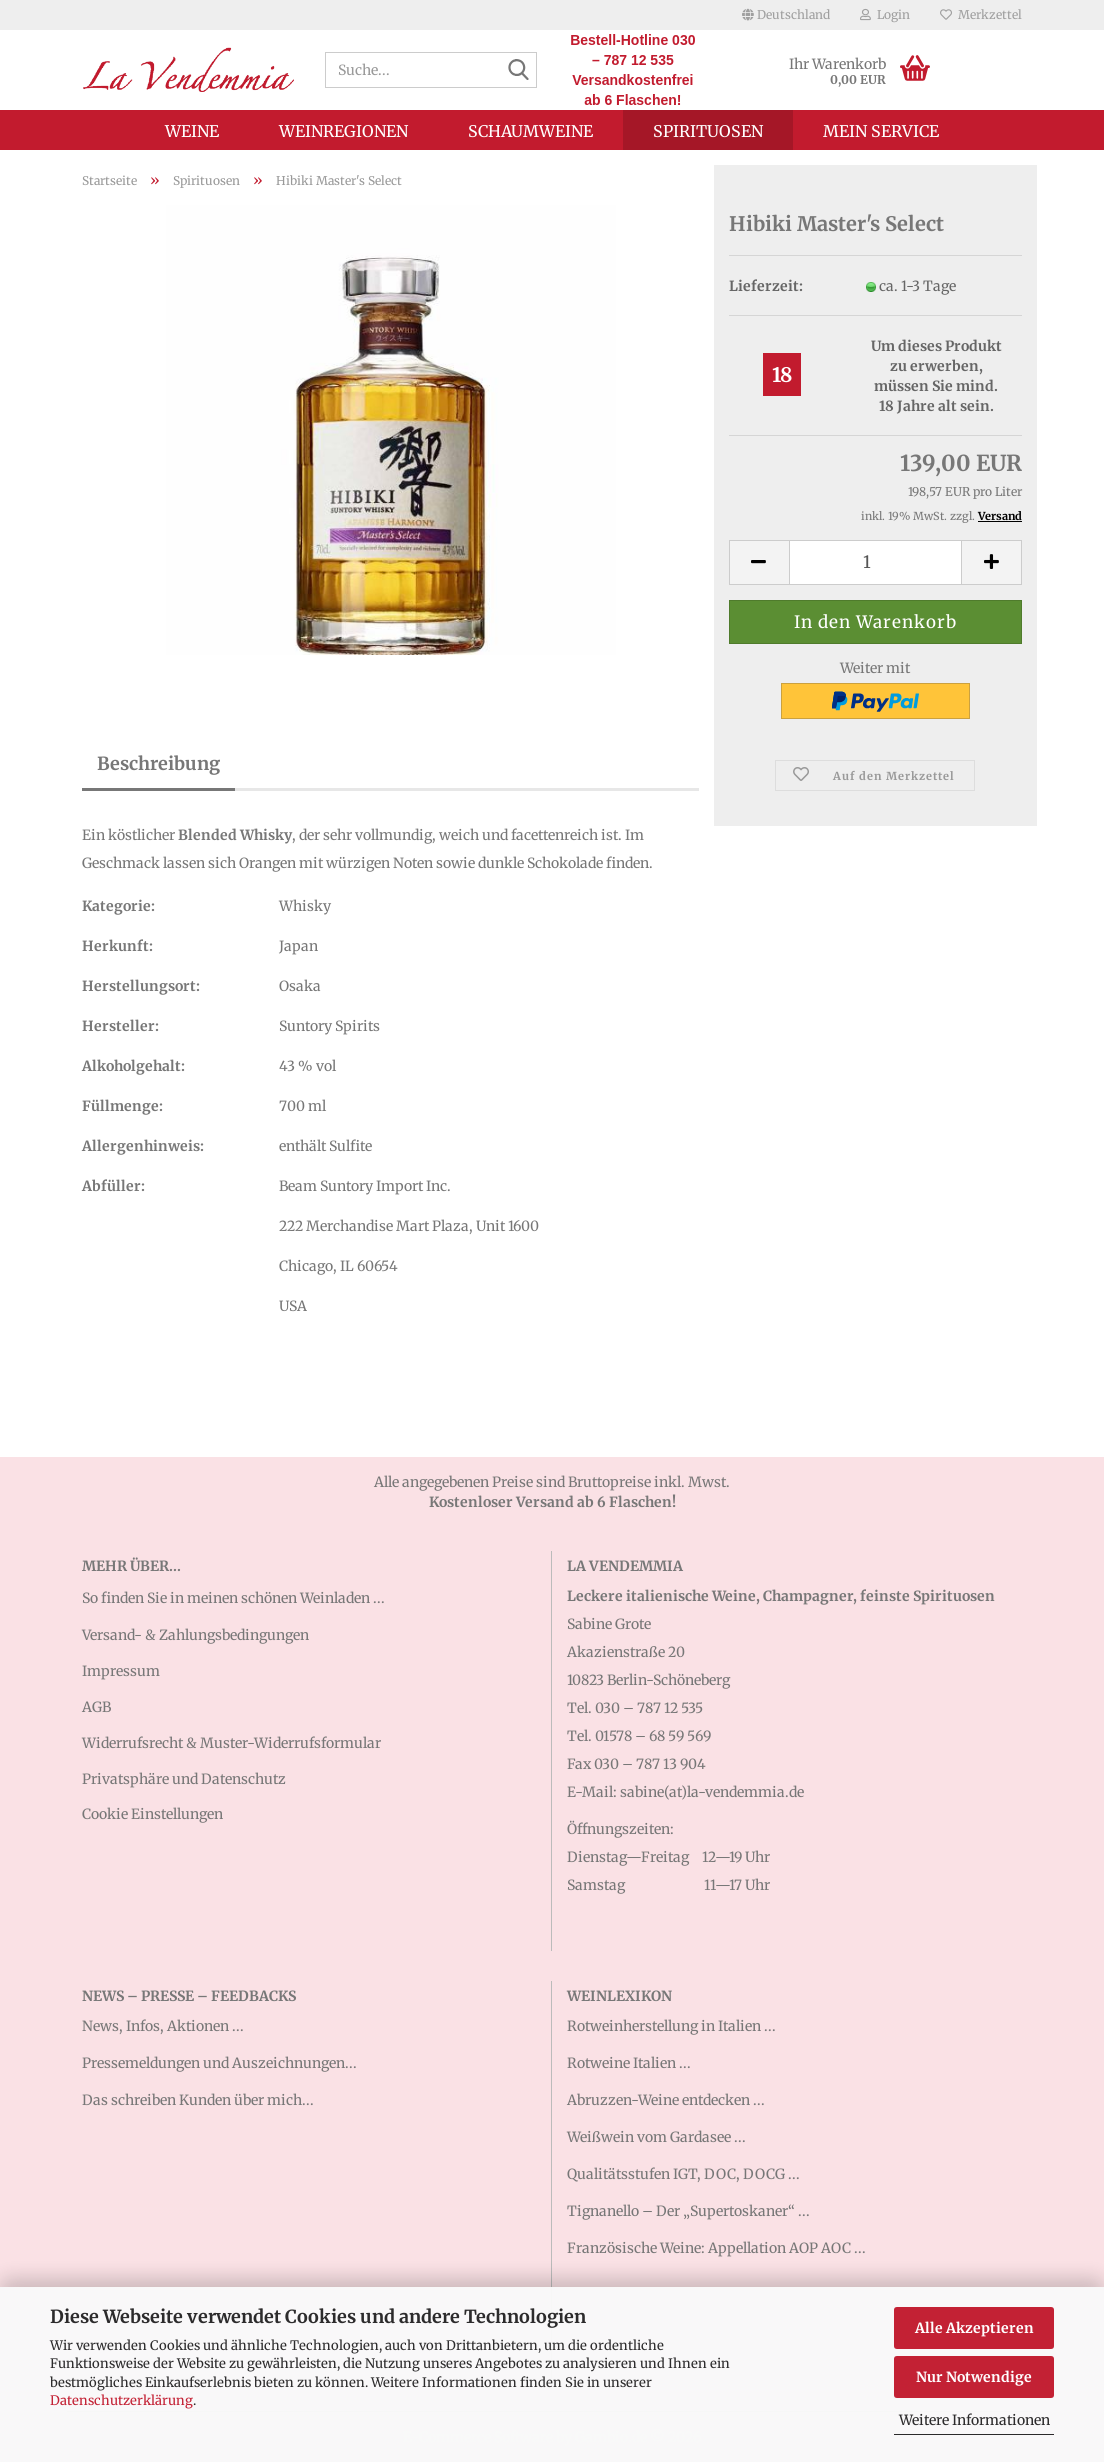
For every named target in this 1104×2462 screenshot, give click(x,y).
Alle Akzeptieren (974, 2328)
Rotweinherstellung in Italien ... (671, 2026)
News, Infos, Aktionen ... (163, 2026)
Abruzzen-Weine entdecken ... (666, 2100)
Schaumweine (530, 131)
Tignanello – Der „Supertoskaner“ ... (688, 2211)
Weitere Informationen (974, 2420)
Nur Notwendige (974, 2377)
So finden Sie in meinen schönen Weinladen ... (233, 1598)
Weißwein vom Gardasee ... (656, 2137)
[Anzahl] (875, 562)
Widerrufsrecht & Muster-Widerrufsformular (231, 1743)
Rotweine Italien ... (629, 2063)
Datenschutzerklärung (121, 2400)
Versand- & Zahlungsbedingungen (195, 1635)
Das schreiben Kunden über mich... (198, 2100)
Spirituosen (708, 131)
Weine (192, 131)
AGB (96, 1707)
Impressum (121, 1671)
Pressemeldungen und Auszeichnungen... (219, 2063)
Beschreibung (158, 763)
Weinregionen (343, 131)
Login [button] (885, 14)
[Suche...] (518, 71)
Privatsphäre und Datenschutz (184, 1779)
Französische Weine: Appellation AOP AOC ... (716, 2248)
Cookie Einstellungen (152, 1814)
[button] (786, 15)
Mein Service (881, 131)
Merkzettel (981, 14)
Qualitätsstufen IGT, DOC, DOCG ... (683, 2174)
